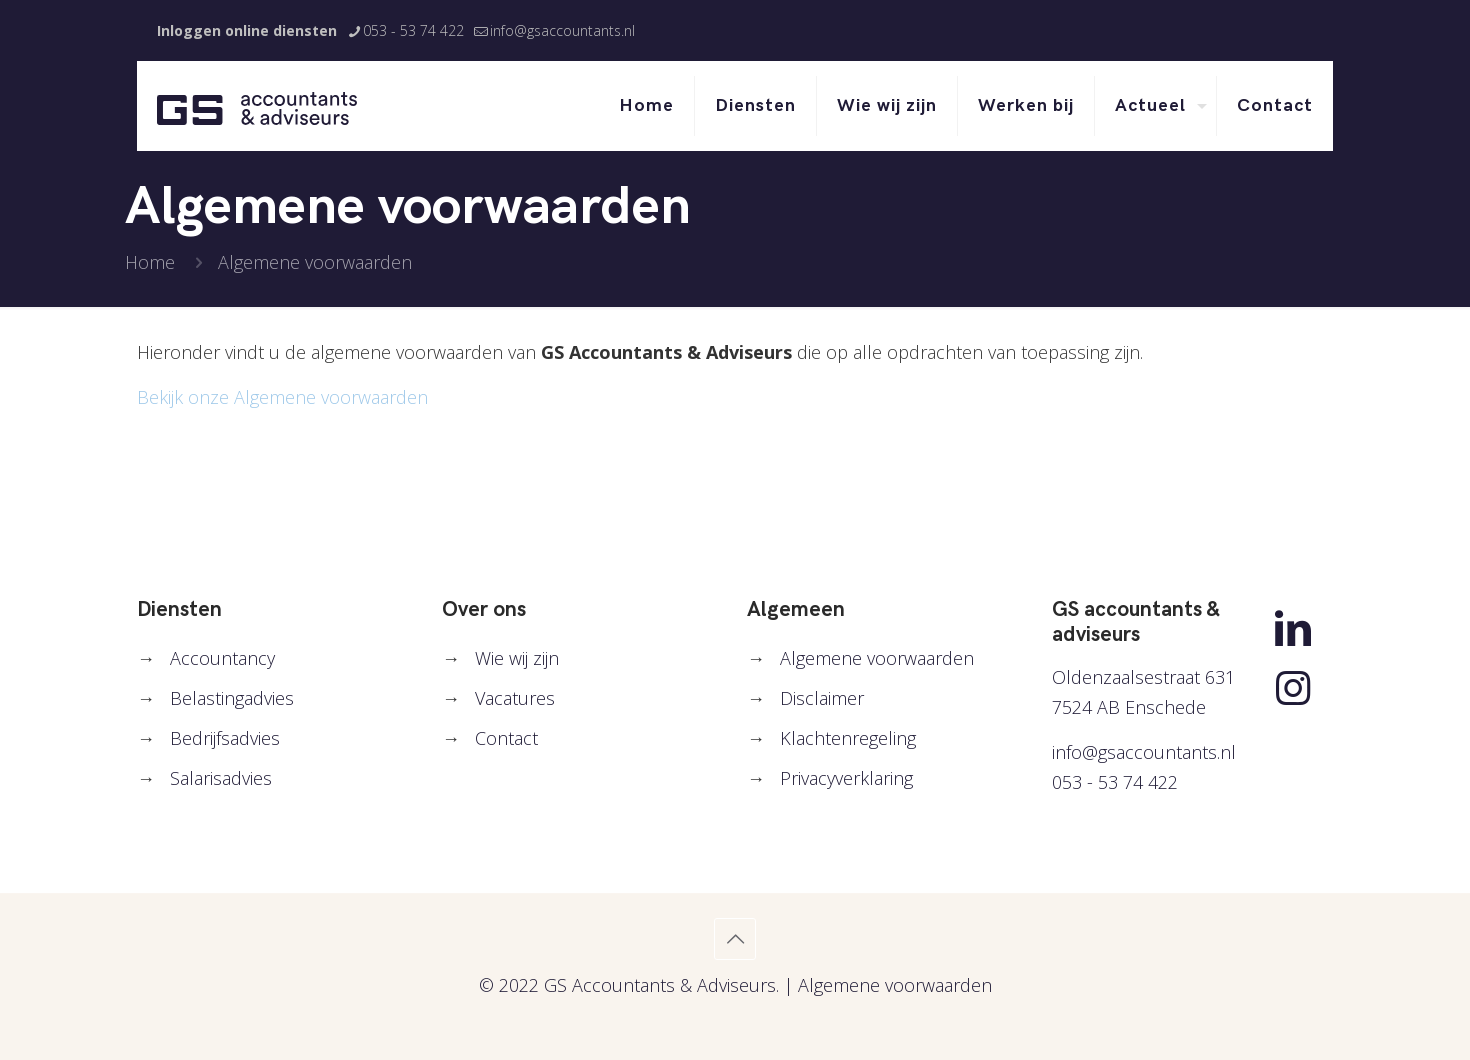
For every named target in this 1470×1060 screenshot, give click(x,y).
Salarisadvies (221, 778)
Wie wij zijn (517, 658)
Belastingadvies (232, 698)
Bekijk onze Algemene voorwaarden (282, 397)
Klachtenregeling (848, 738)
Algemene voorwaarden (877, 658)
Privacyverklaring (846, 778)
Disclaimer (822, 698)
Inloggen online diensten (247, 30)
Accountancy (222, 658)
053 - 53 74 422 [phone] (413, 30)
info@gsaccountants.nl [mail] (562, 30)
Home (150, 262)
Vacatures (515, 698)
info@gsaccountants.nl (1144, 752)
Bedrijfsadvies (225, 738)
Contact (506, 738)
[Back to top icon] (735, 939)
